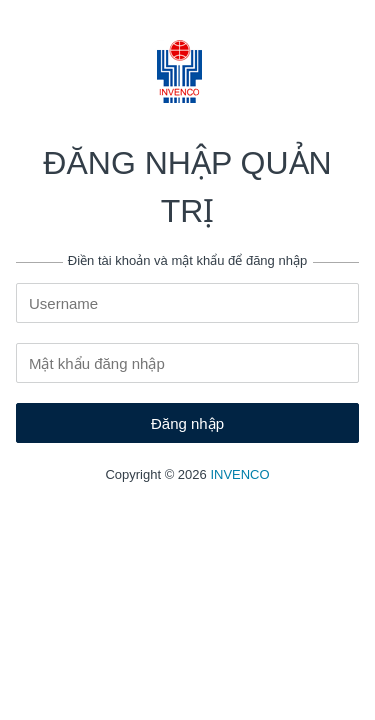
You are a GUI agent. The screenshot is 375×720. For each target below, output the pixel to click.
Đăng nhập (187, 423)
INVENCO (239, 474)
